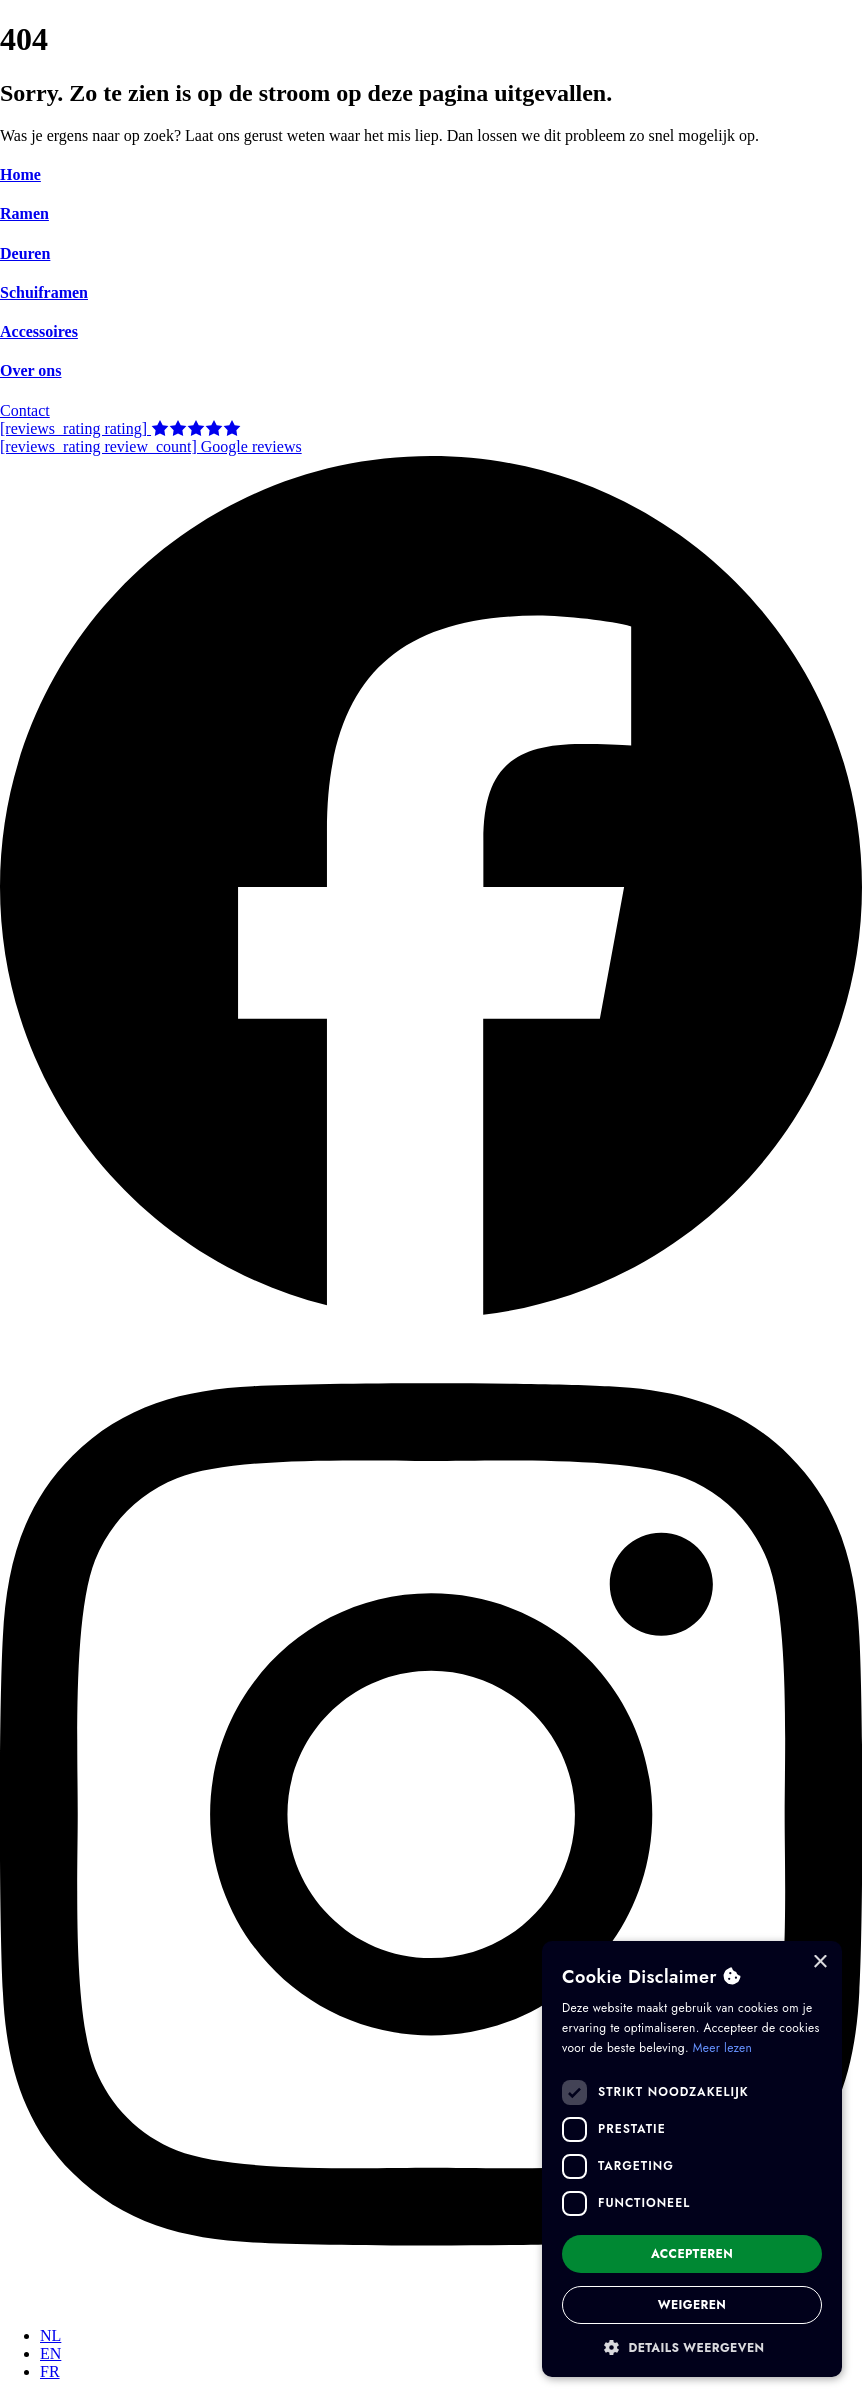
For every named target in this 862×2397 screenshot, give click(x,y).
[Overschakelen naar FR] (50, 2371)
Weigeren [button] (692, 2305)
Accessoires (39, 331)
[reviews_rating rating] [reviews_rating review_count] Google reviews (151, 437)
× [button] (819, 1962)
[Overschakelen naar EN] (50, 2353)
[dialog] (692, 2159)
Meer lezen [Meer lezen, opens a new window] (722, 2048)
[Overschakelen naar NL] (50, 2335)
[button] (692, 2347)
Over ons (30, 370)
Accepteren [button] (692, 2254)
